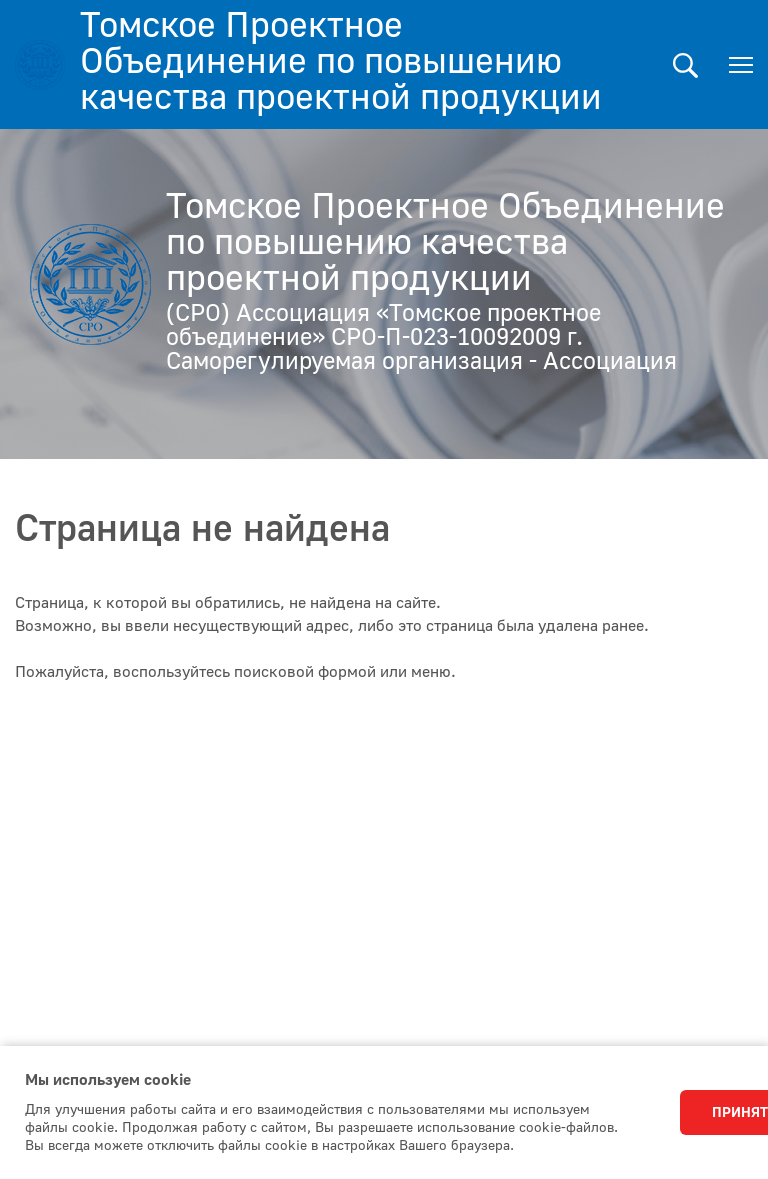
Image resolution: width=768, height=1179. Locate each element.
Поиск (685, 65)
